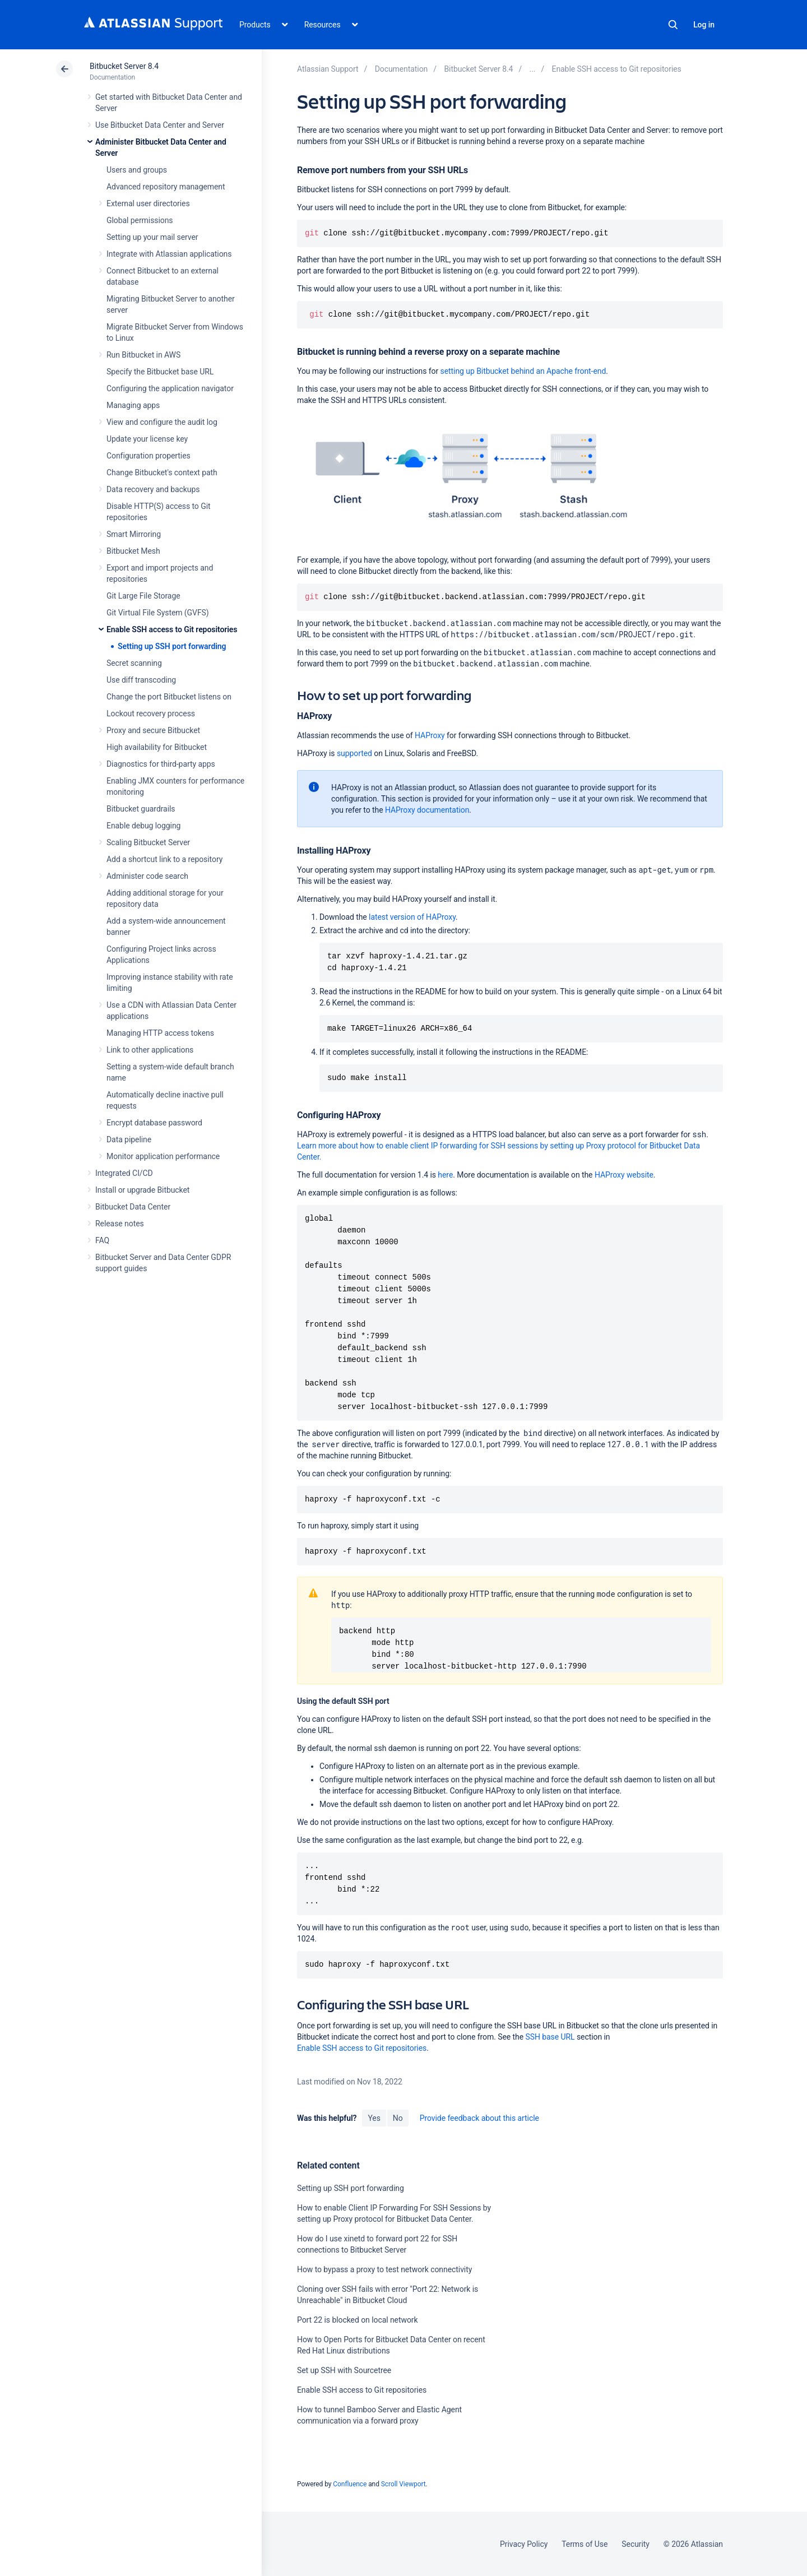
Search (673, 25)
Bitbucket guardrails (140, 808)
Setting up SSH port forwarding (172, 646)
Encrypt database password (154, 1122)
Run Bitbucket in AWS (143, 354)
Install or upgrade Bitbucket (142, 1189)
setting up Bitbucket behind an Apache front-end (523, 371)
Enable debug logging (143, 825)
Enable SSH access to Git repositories (171, 629)
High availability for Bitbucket (156, 747)
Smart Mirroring (133, 534)
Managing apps (133, 405)
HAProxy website (624, 1174)
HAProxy (430, 735)
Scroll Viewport (403, 2484)
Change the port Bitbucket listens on (168, 696)
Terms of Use (584, 2544)
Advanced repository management (165, 186)
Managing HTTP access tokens (160, 1032)
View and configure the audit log (161, 422)
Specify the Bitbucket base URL (160, 371)
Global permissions (139, 220)
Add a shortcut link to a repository (164, 859)
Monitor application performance (163, 1156)
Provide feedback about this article (479, 2118)
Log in (704, 24)
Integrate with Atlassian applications (168, 253)
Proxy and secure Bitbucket (153, 730)
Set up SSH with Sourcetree (344, 2370)
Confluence (350, 2484)
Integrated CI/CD (124, 1173)
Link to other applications (149, 1049)
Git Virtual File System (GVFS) (157, 612)
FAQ (102, 1240)
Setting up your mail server (152, 237)
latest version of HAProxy (412, 916)
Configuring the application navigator (170, 388)
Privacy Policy (524, 2544)
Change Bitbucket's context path (161, 472)
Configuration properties (148, 455)
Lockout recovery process (150, 713)
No (398, 2118)
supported (354, 753)
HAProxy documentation (427, 809)
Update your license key (147, 438)
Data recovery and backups (153, 489)
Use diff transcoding (141, 679)
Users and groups (136, 169)
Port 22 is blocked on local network (357, 2319)
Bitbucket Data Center (132, 1206)
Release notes (119, 1223)
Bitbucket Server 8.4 (124, 66)
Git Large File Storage (143, 595)
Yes (374, 2118)
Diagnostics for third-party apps (160, 763)
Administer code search (147, 876)
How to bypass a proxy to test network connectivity (384, 2269)
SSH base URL (549, 2036)
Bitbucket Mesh (133, 550)
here (445, 1174)
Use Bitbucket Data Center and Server (159, 125)
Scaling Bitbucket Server (148, 842)
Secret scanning (134, 663)
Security (636, 2544)
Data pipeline (128, 1139)
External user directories (148, 203)
